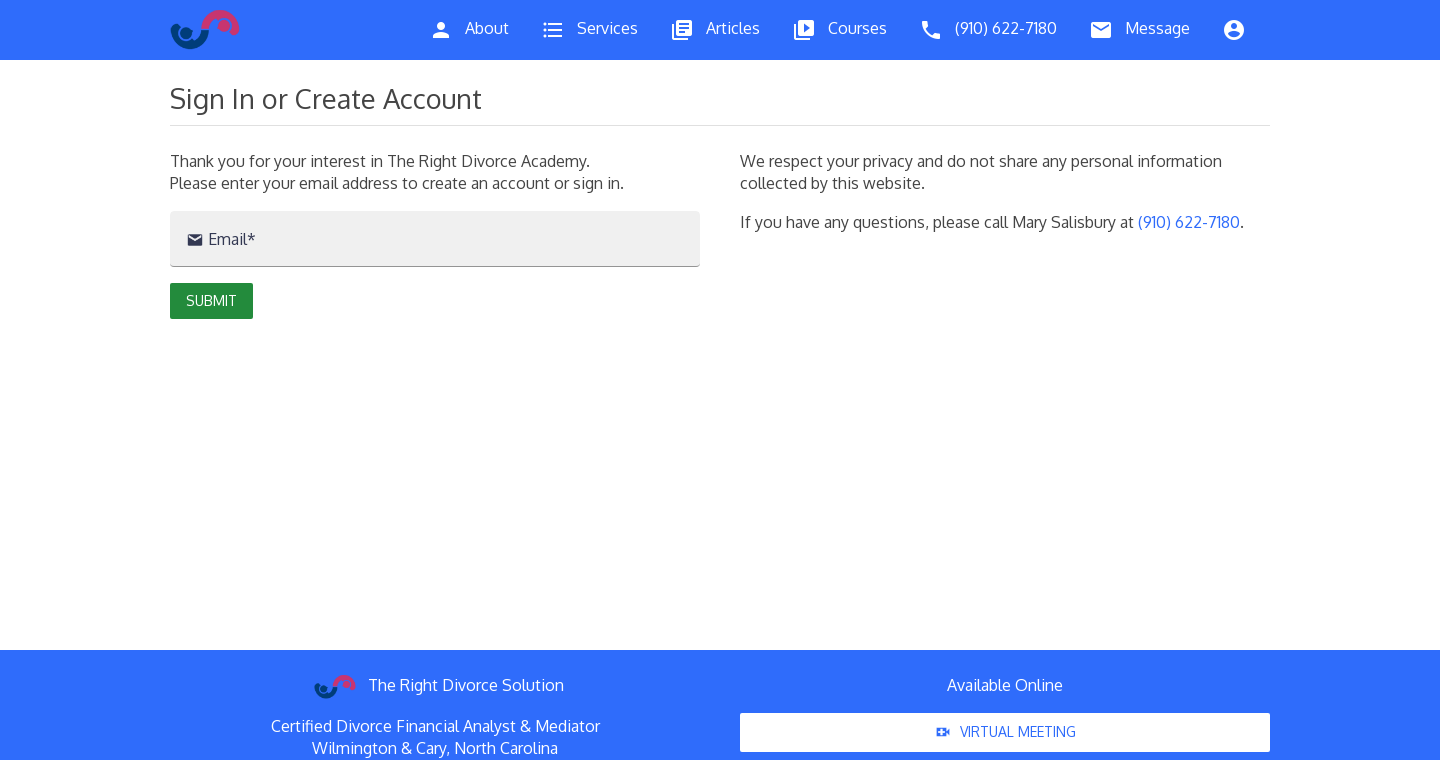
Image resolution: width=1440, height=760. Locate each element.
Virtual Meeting (1005, 732)
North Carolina (506, 748)
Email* (221, 239)
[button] (211, 301)
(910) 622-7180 (1189, 222)
